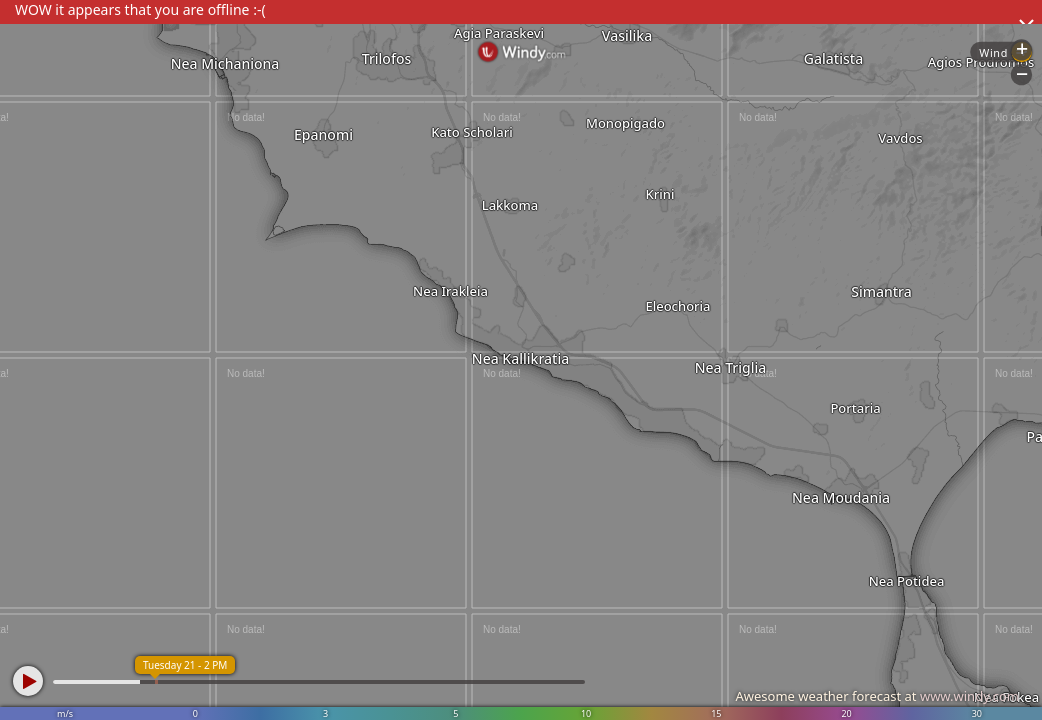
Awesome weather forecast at (877, 696)
